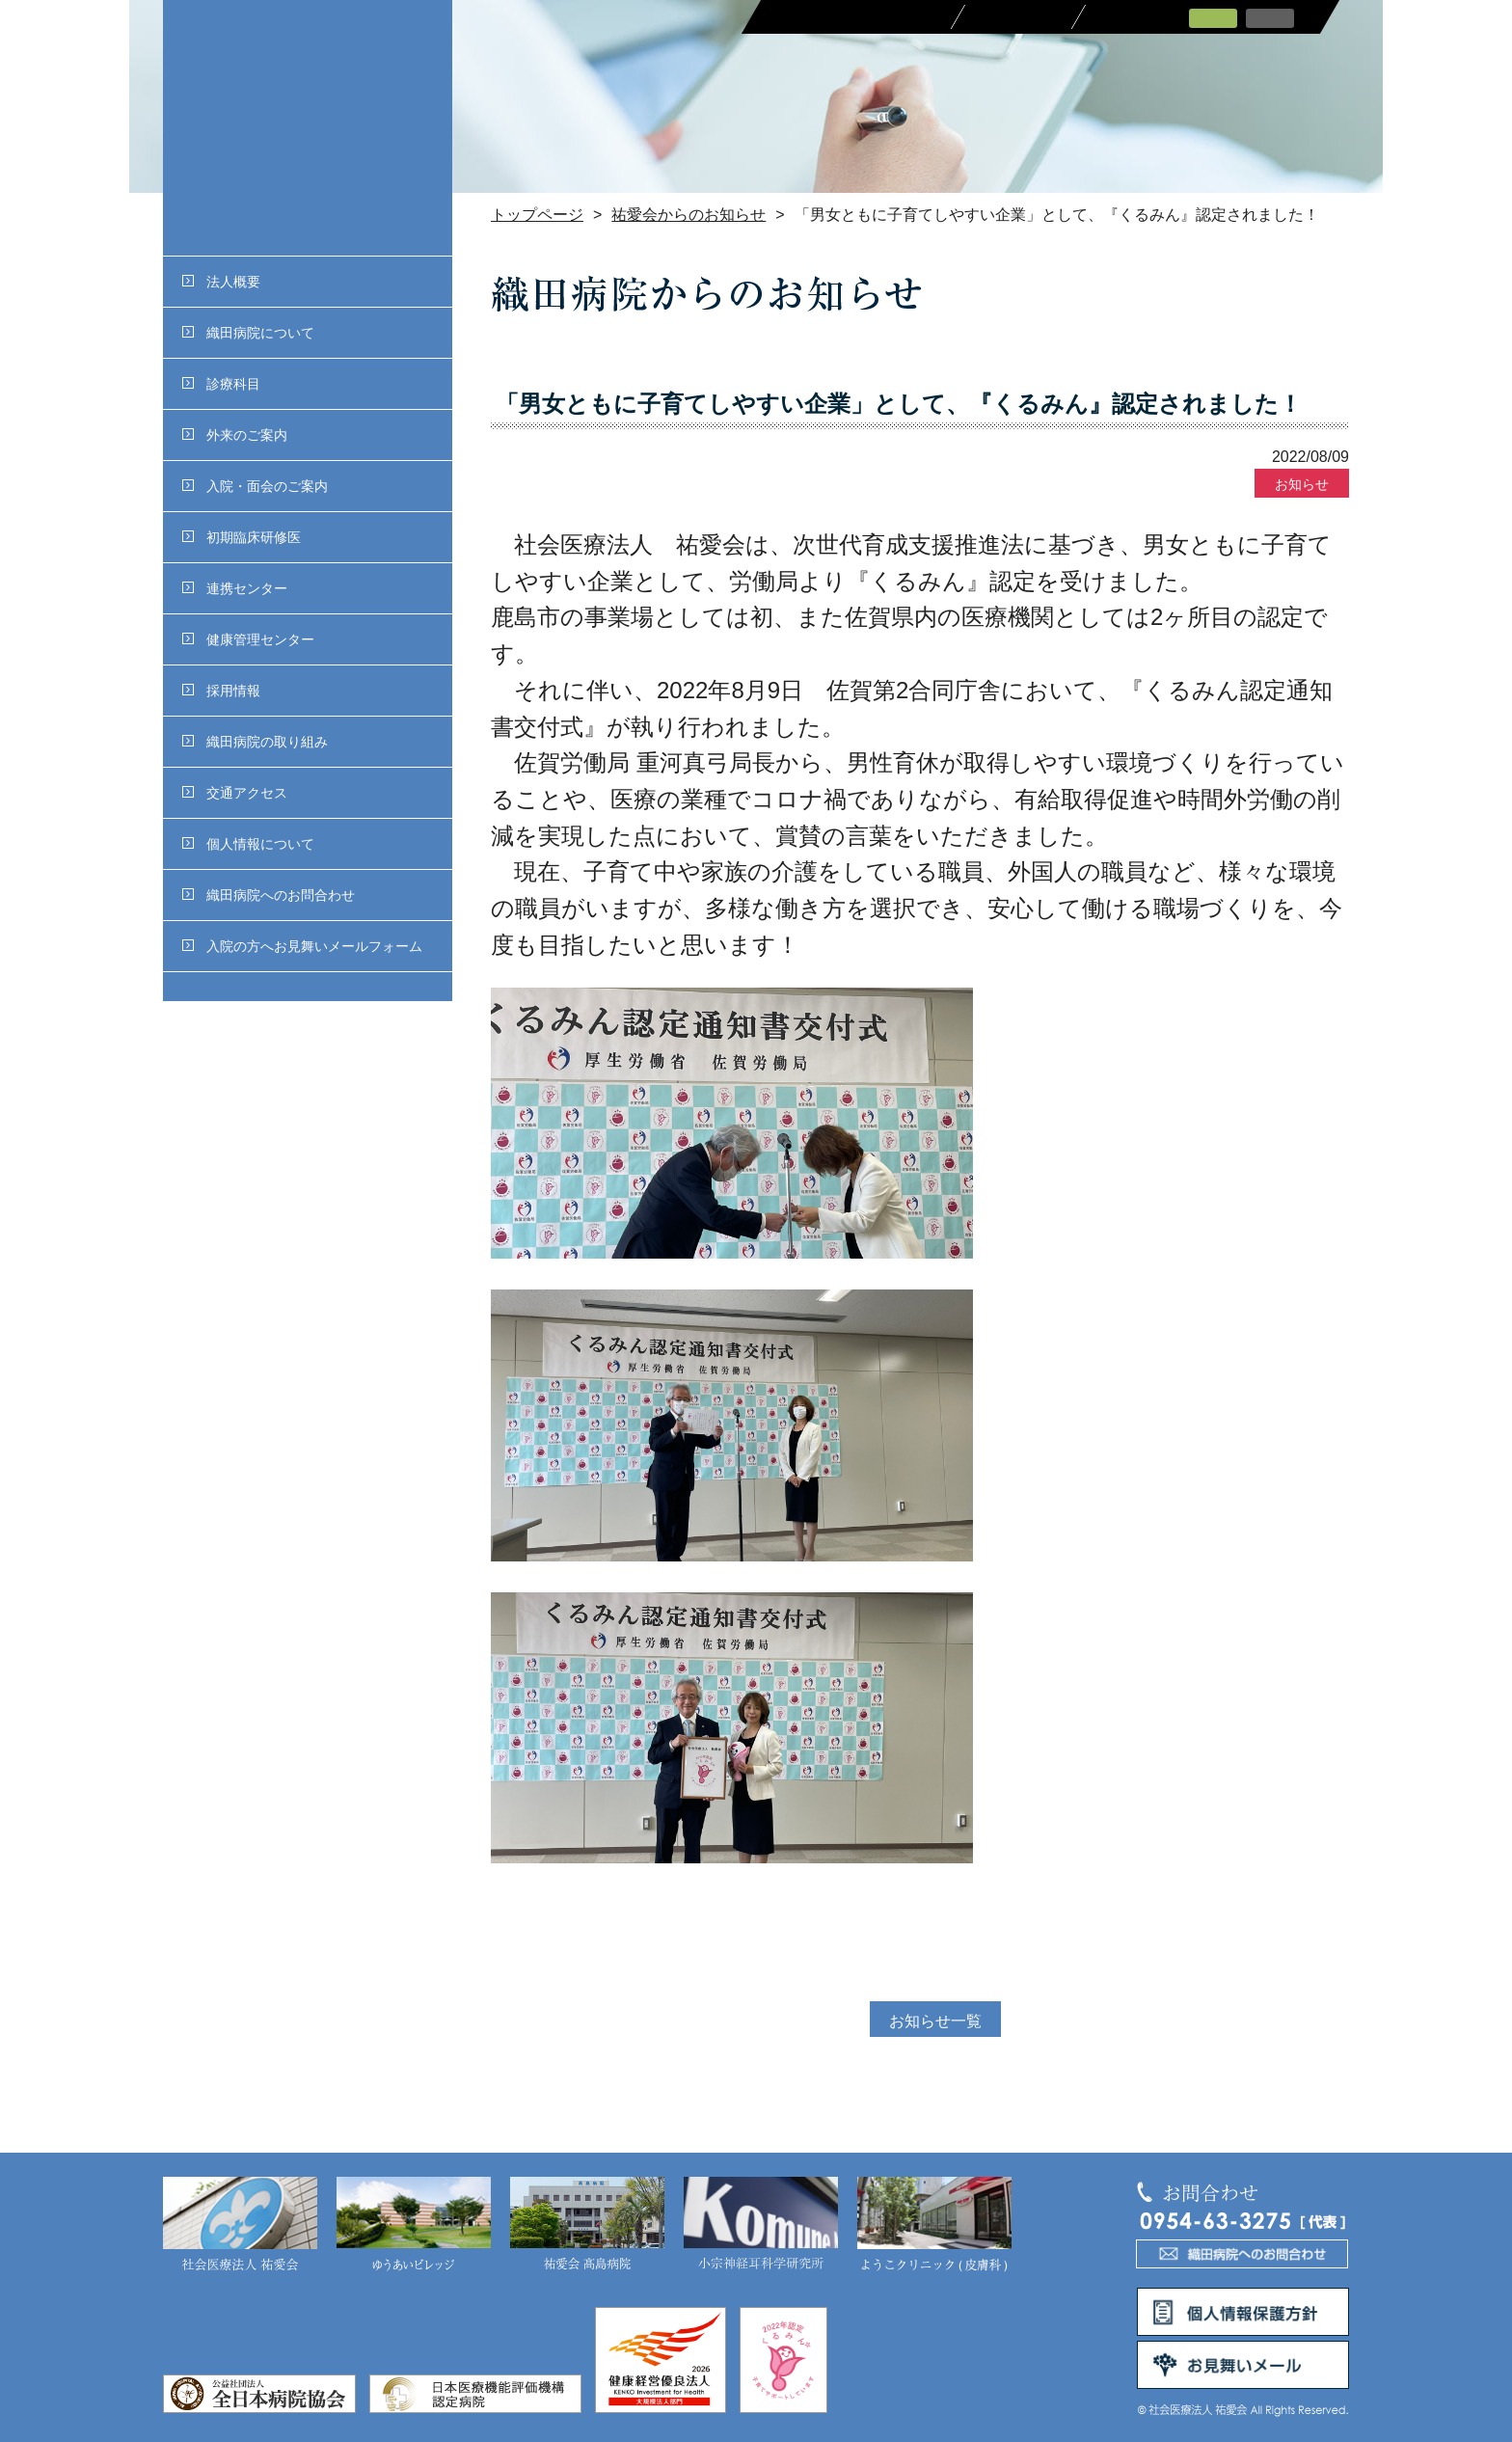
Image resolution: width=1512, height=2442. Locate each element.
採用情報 (221, 690)
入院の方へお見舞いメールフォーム (302, 946)
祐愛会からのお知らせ (688, 214)
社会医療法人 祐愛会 (240, 2225)
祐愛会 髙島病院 (587, 2225)
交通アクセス (234, 792)
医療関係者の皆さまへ (855, 17)
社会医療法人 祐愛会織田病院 (307, 128)
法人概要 (221, 281)
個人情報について (248, 844)
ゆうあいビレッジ (414, 2225)
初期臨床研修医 (241, 537)
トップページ (537, 214)
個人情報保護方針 (1243, 2312)
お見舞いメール (1243, 2365)
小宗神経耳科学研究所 (761, 2225)
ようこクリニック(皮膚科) (934, 2225)
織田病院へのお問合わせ (268, 895)
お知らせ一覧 (935, 2021)
